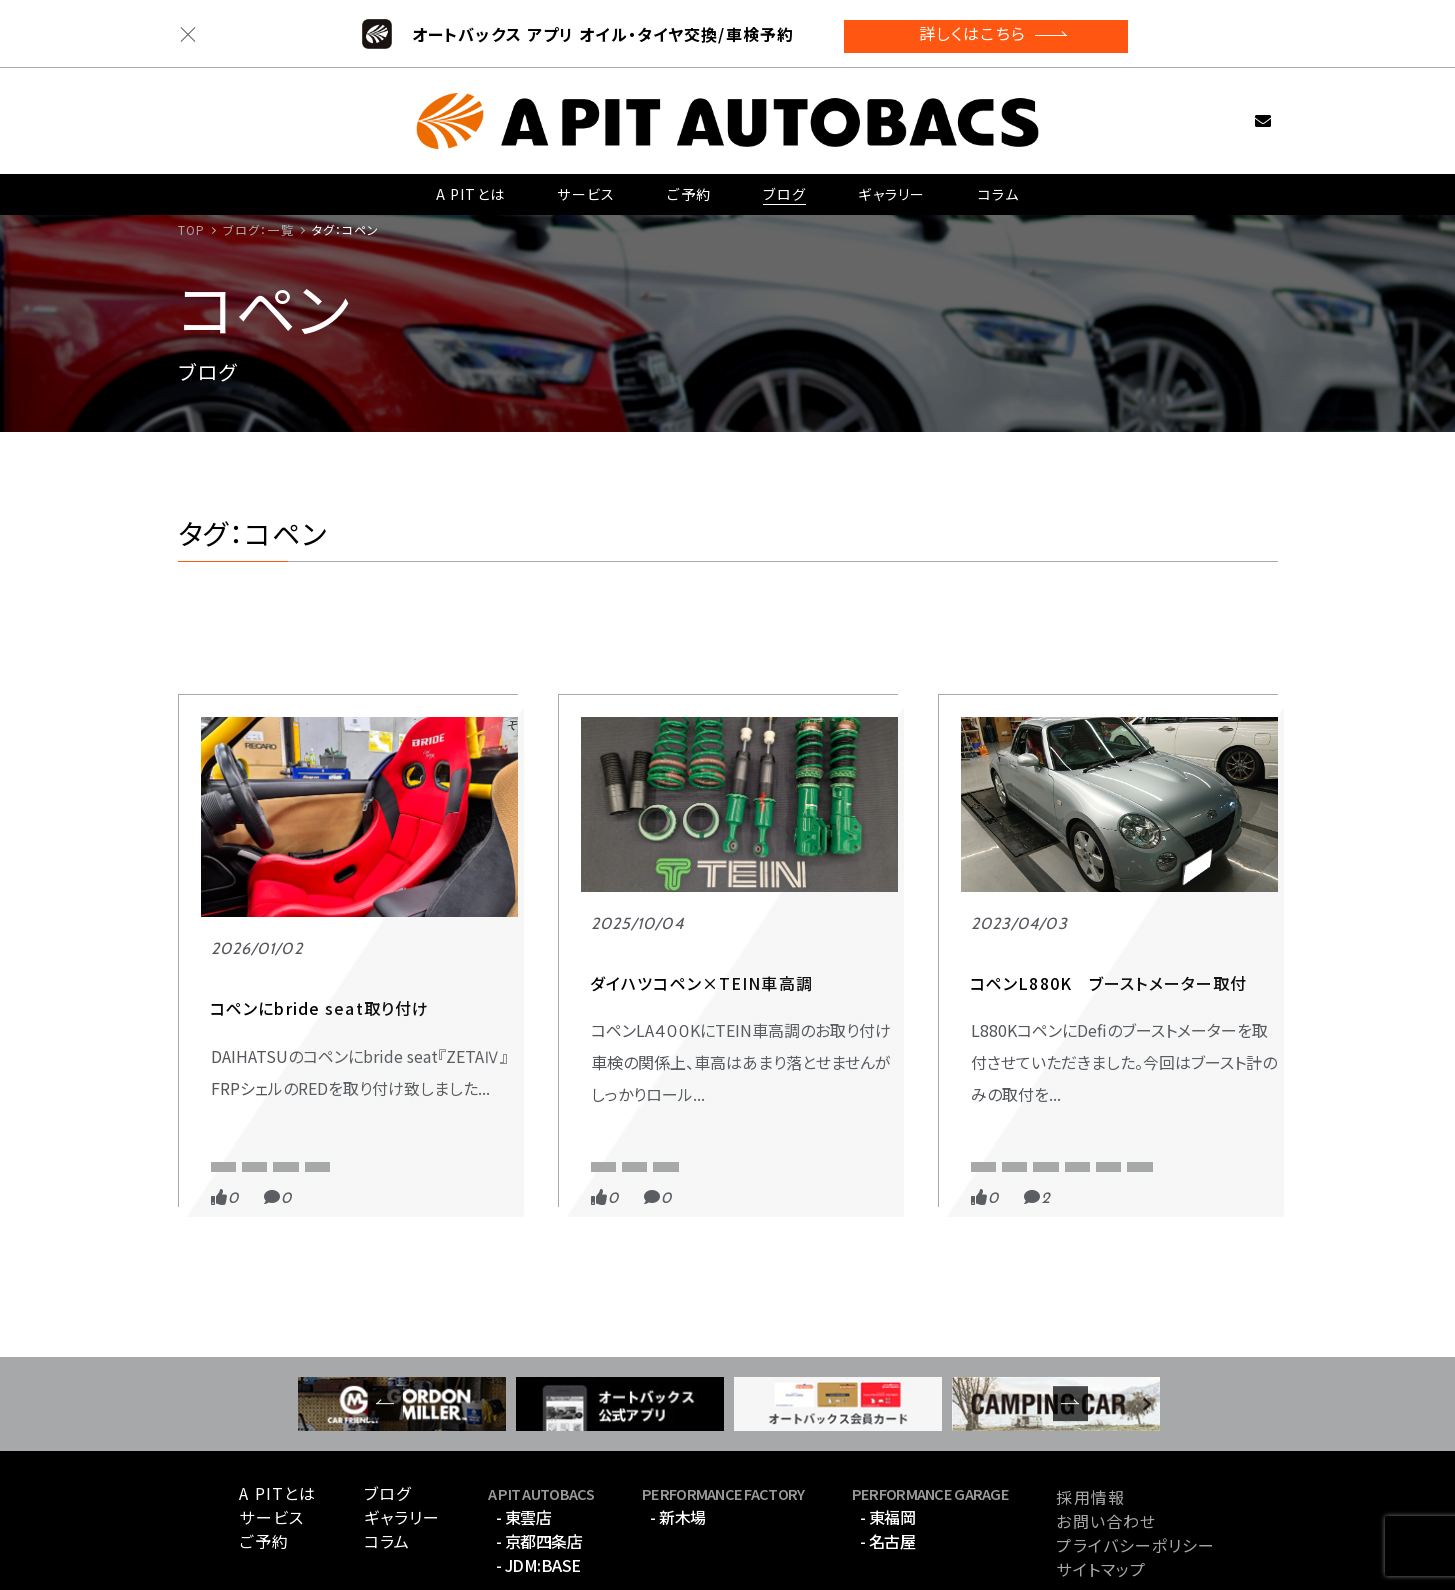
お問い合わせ (1231, 111)
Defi (1091, 1049)
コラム (997, 187)
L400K (609, 1049)
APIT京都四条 (1008, 1049)
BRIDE (467, 1049)
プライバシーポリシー (1135, 1466)
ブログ (783, 187)
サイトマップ (1101, 1490)
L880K (1155, 1049)
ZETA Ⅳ (233, 1081)
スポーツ (991, 1011)
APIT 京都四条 (636, 1011)
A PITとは (470, 187)
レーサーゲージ (1117, 1081)
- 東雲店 (524, 1439)
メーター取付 (1006, 1081)
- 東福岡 (888, 1439)
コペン (308, 1081)
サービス (585, 187)
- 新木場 (678, 1439)
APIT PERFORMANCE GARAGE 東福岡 (313, 1049)
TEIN (674, 1049)
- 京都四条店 (539, 1463)
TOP (191, 229)
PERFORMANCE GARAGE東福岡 (326, 1011)
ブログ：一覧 (258, 229)
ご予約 (688, 187)
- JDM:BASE (538, 1487)
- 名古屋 (888, 1463)
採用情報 (1090, 1418)
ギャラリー (890, 187)
